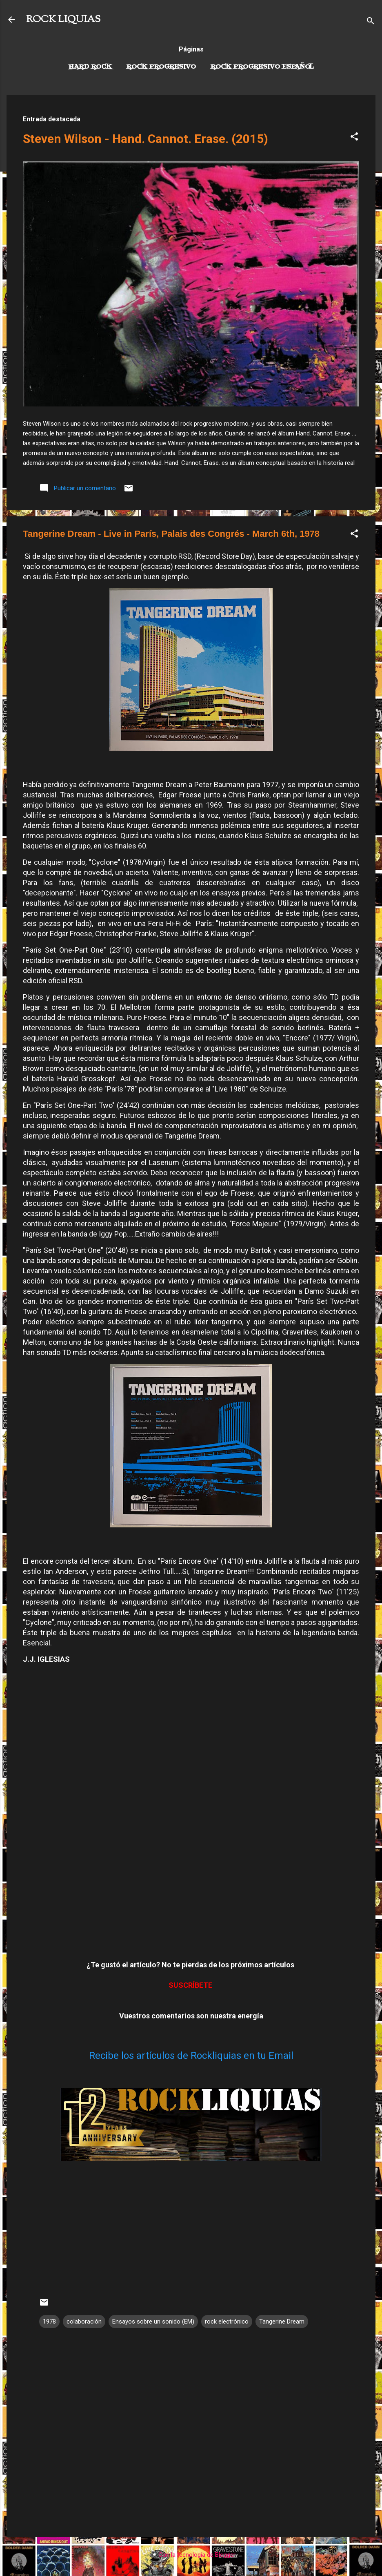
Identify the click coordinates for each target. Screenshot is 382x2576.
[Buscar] (370, 22)
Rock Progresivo (161, 67)
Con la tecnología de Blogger (191, 2554)
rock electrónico (227, 2321)
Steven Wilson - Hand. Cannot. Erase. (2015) (145, 139)
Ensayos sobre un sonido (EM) (153, 2321)
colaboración (84, 2321)
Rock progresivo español (262, 67)
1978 (49, 2321)
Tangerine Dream (281, 2321)
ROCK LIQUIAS (63, 20)
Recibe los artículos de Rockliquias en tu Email (191, 2055)
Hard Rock (90, 67)
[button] (354, 138)
